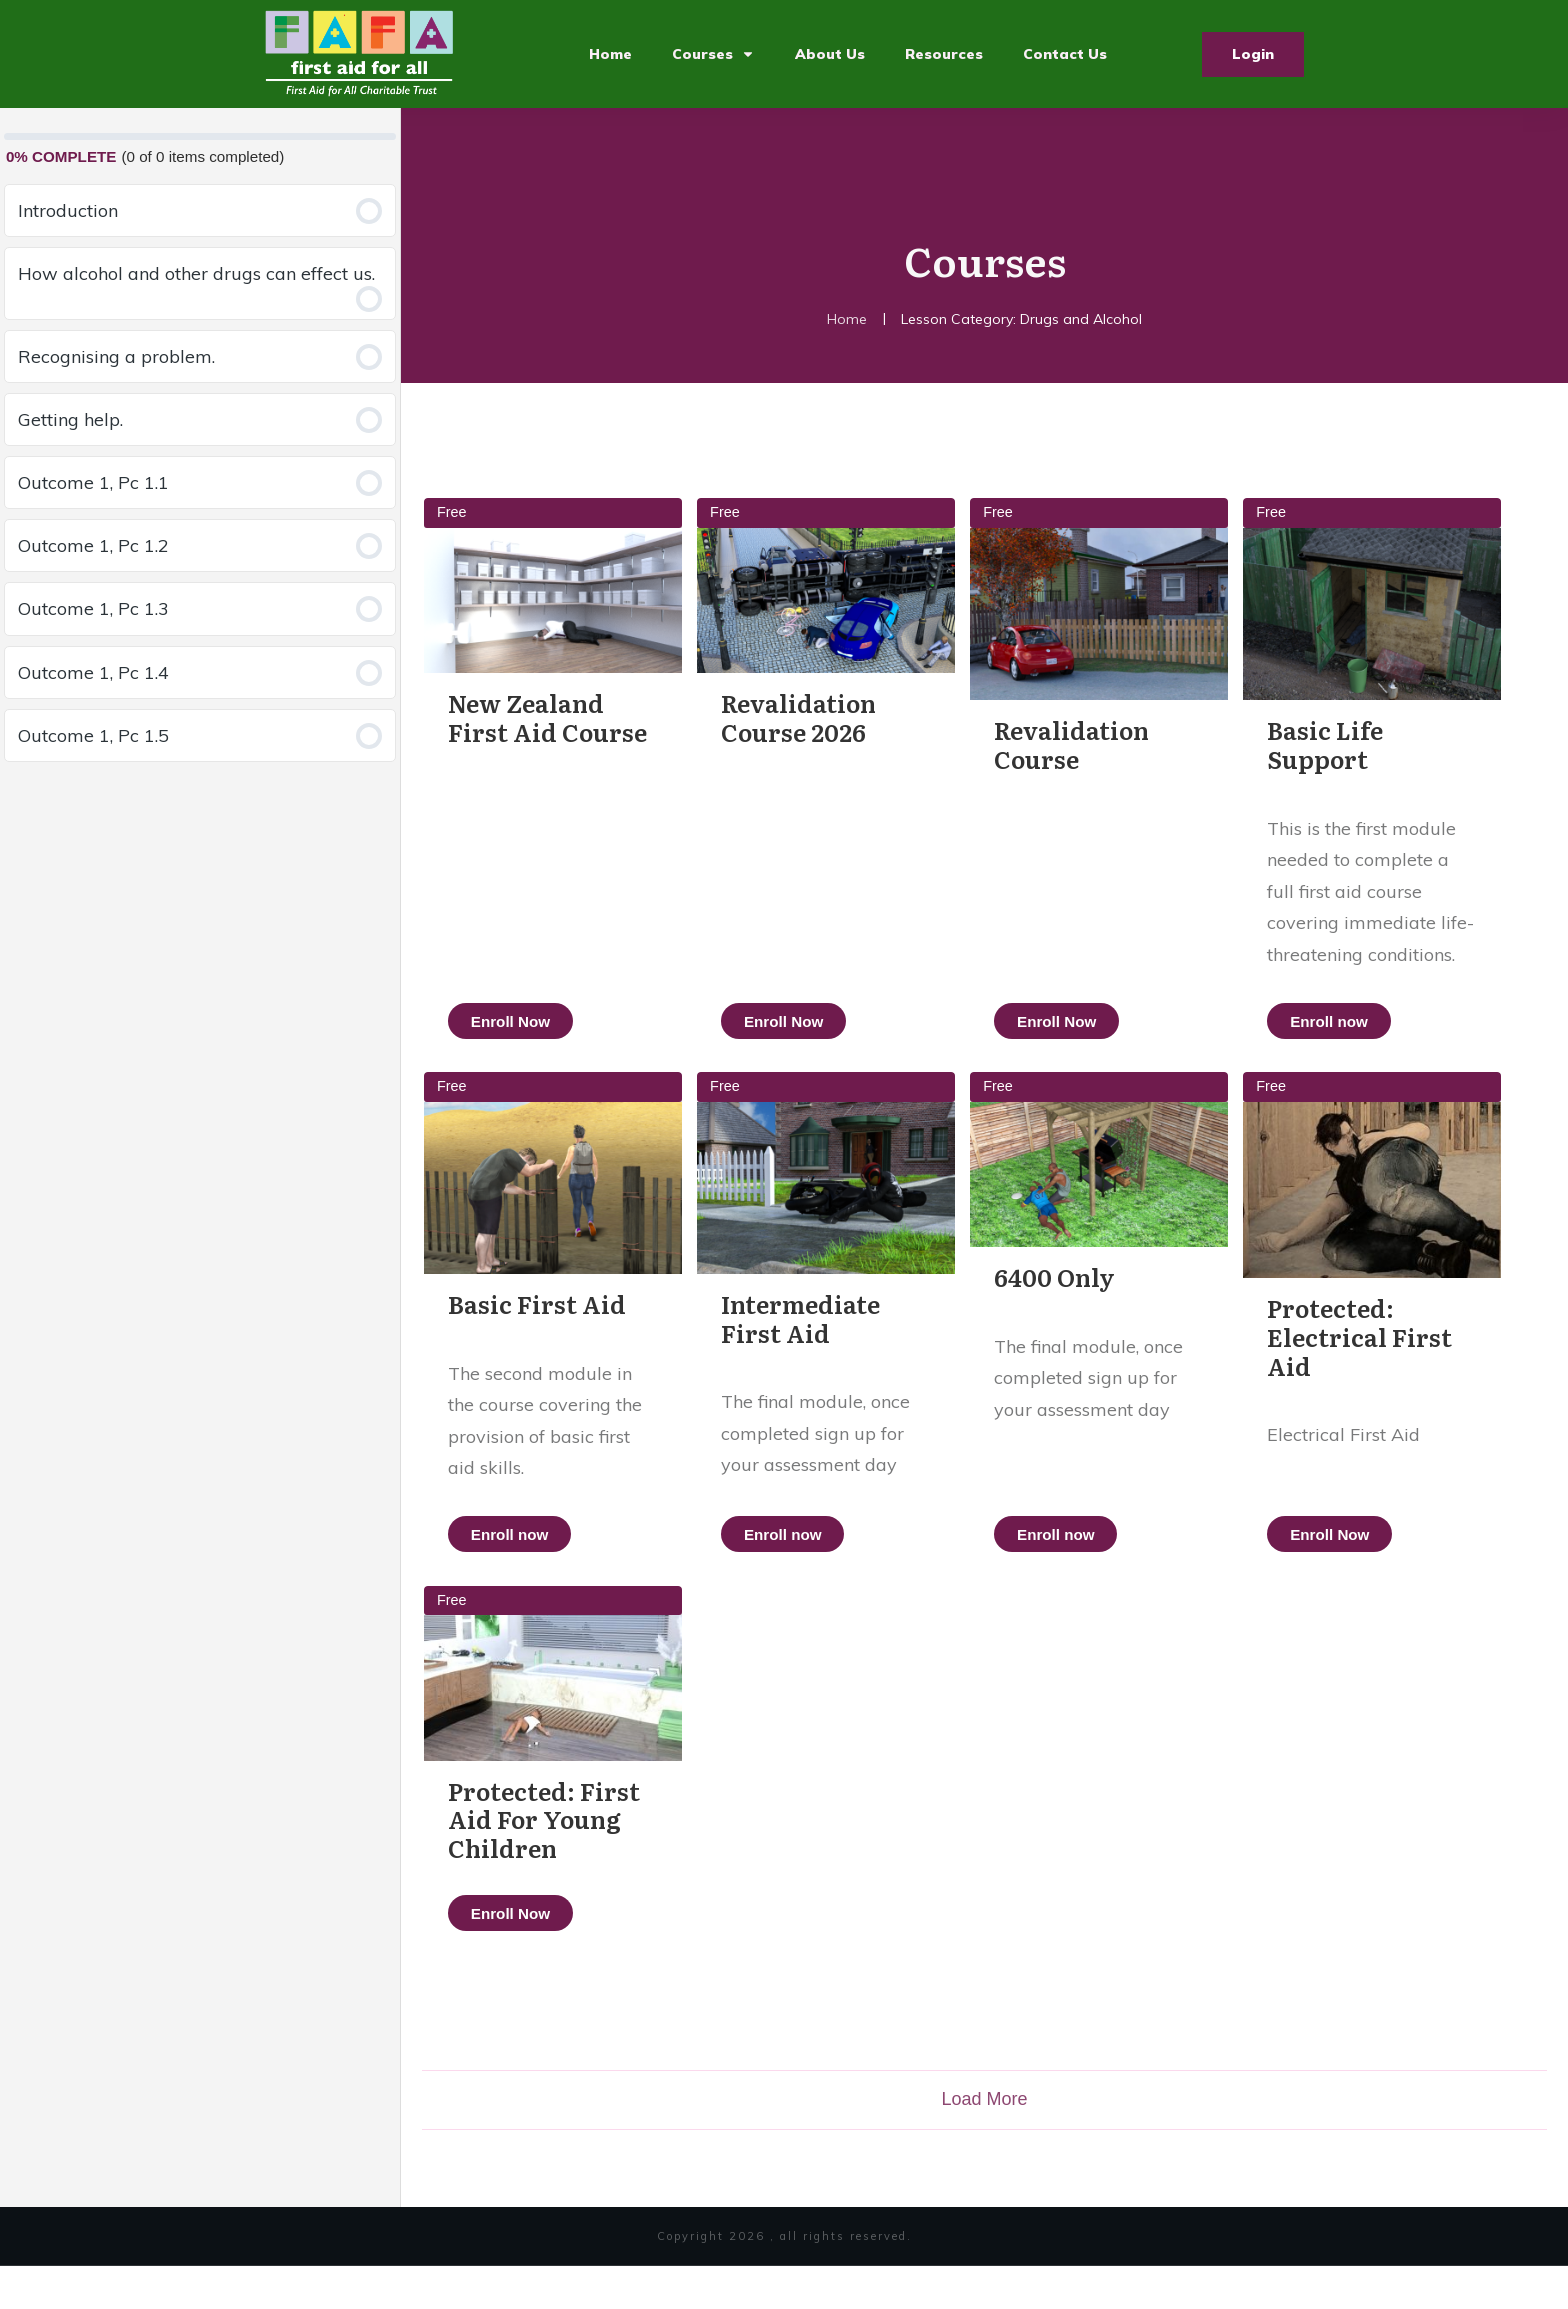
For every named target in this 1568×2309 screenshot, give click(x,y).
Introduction (68, 210)
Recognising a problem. (116, 356)
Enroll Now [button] (510, 1020)
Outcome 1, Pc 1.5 (93, 735)
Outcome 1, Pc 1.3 (93, 608)
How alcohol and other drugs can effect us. (196, 273)
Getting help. (70, 419)
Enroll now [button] (1372, 1020)
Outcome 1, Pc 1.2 (93, 545)
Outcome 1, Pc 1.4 (93, 672)
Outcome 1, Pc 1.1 (93, 482)
